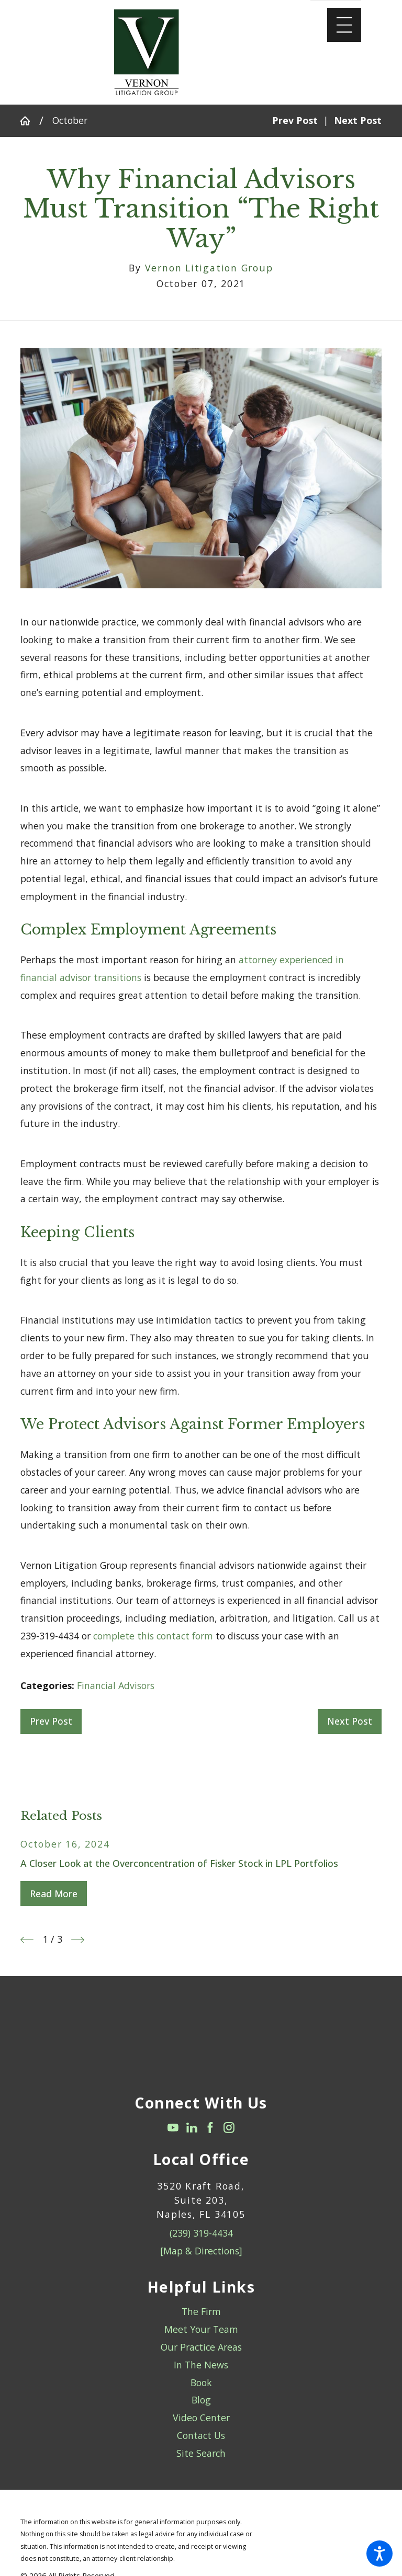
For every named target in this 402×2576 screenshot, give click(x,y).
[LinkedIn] (191, 2127)
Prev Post (51, 1721)
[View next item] (77, 1939)
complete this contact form (153, 1635)
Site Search (201, 2453)
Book (201, 2382)
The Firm (201, 2311)
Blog (201, 2399)
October (69, 120)
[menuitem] (201, 2312)
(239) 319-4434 (201, 2233)
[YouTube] (173, 2127)
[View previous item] (27, 1939)
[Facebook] (210, 2127)
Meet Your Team (201, 2329)
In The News (201, 2364)
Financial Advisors (115, 1685)
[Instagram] (229, 2127)
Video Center (201, 2417)
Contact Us (201, 2435)
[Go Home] (29, 121)
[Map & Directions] (201, 2250)
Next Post (349, 1721)
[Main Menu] (344, 25)
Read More (53, 1893)
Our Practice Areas (201, 2347)
